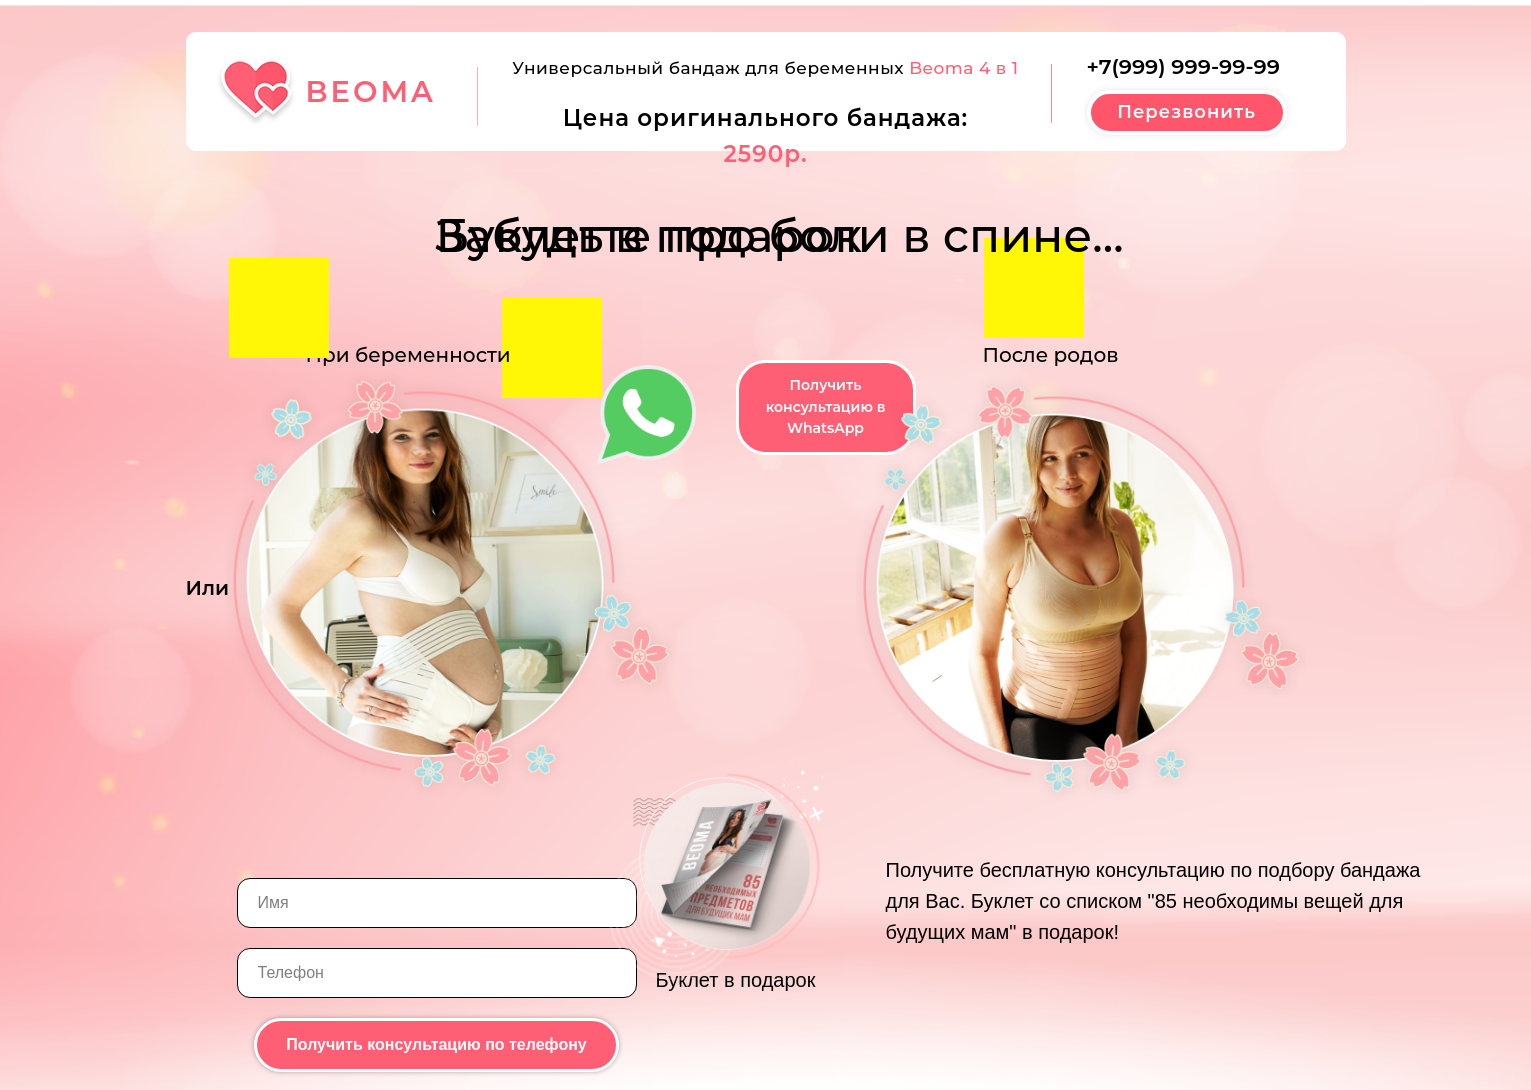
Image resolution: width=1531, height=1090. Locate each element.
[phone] (437, 973)
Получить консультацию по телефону (436, 1044)
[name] (437, 903)
